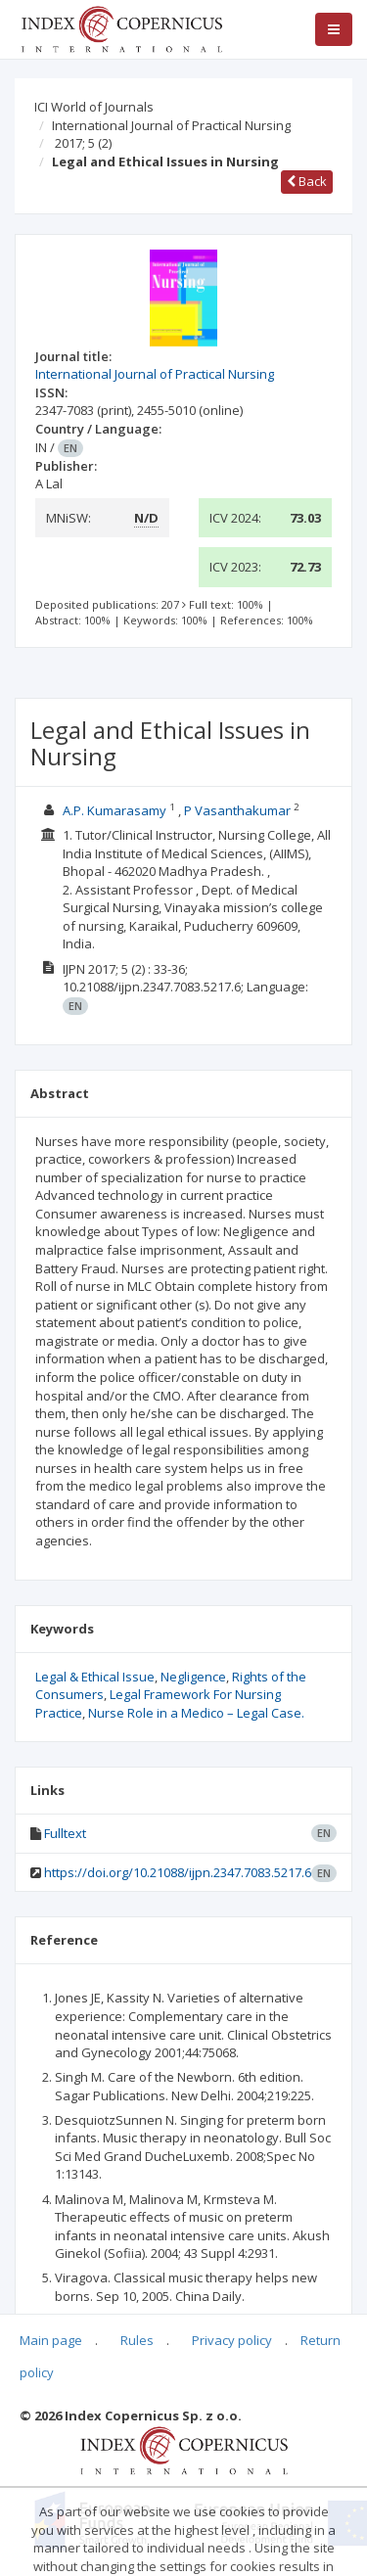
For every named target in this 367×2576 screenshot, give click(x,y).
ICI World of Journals (94, 106)
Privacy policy (232, 2340)
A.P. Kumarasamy (114, 810)
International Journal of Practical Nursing (171, 125)
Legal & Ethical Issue (95, 1676)
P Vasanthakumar (237, 810)
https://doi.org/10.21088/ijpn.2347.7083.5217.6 (177, 1872)
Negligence (193, 1676)
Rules (137, 2340)
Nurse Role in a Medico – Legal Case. (196, 1713)
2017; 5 (83, 143)
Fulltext (65, 1833)
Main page (51, 2340)
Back (307, 181)
